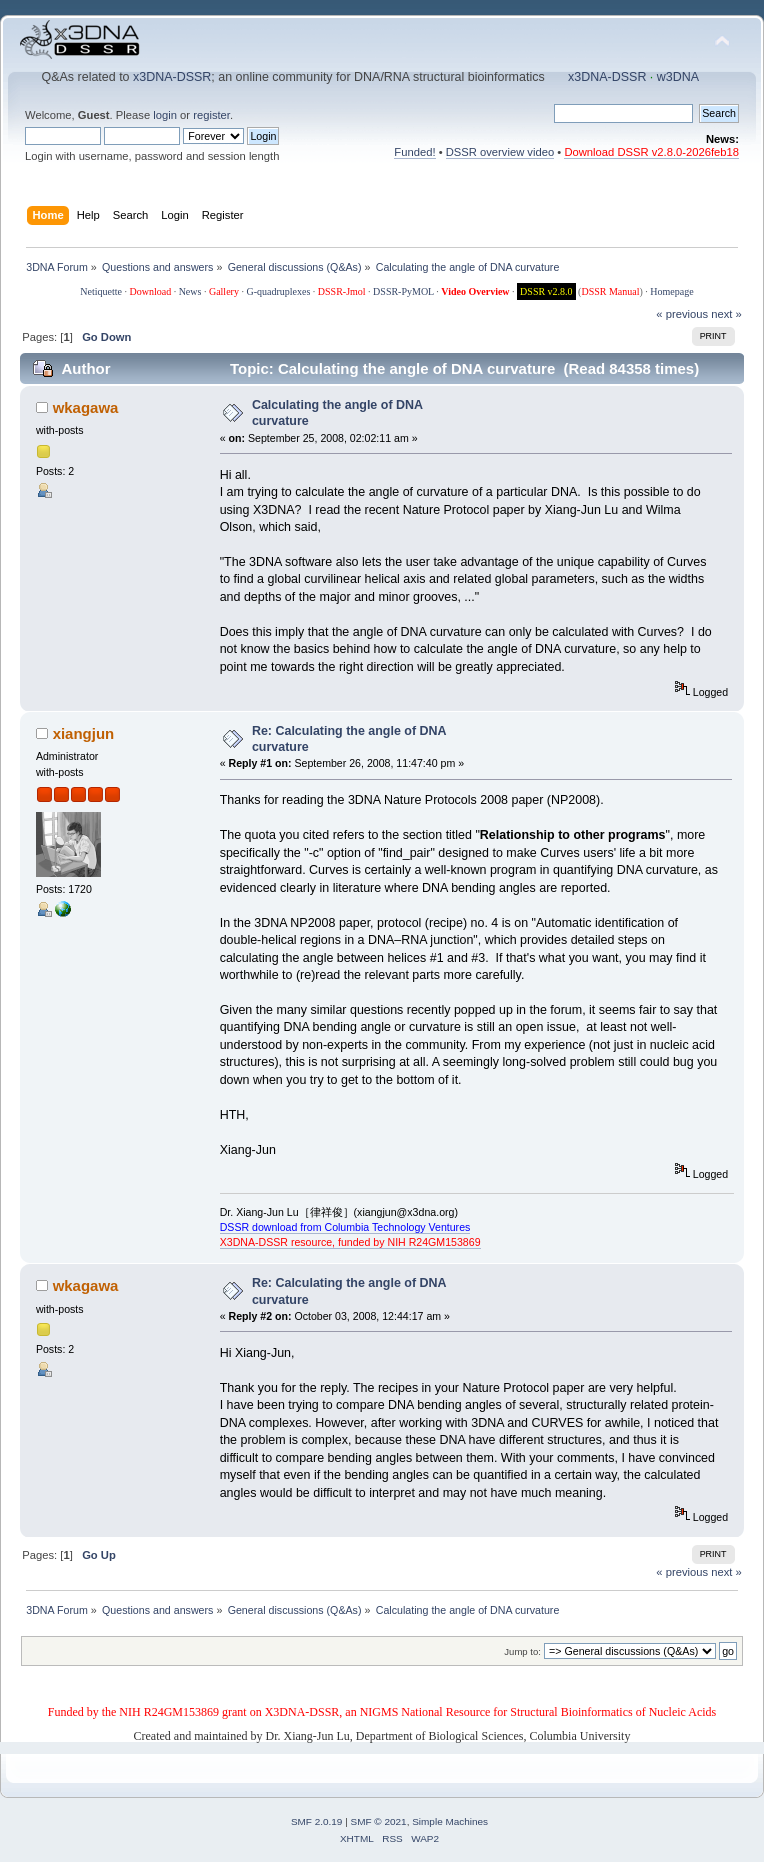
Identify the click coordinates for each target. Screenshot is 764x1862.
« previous (682, 314)
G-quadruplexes (278, 291)
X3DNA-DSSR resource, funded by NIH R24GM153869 (350, 1242)
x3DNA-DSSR (172, 77)
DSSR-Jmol (342, 291)
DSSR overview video (500, 152)
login (165, 115)
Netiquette (101, 291)
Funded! (414, 152)
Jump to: (522, 1651)
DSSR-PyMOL (403, 291)
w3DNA (678, 77)
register (211, 115)
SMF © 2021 (379, 1821)
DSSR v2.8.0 (546, 291)
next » (726, 314)
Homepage (671, 291)
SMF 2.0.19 (317, 1821)
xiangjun (84, 733)
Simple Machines (450, 1821)
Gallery (224, 291)
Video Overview (475, 291)
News (190, 291)
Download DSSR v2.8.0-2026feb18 (651, 152)
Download (150, 291)
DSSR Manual (610, 291)
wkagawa (86, 407)
